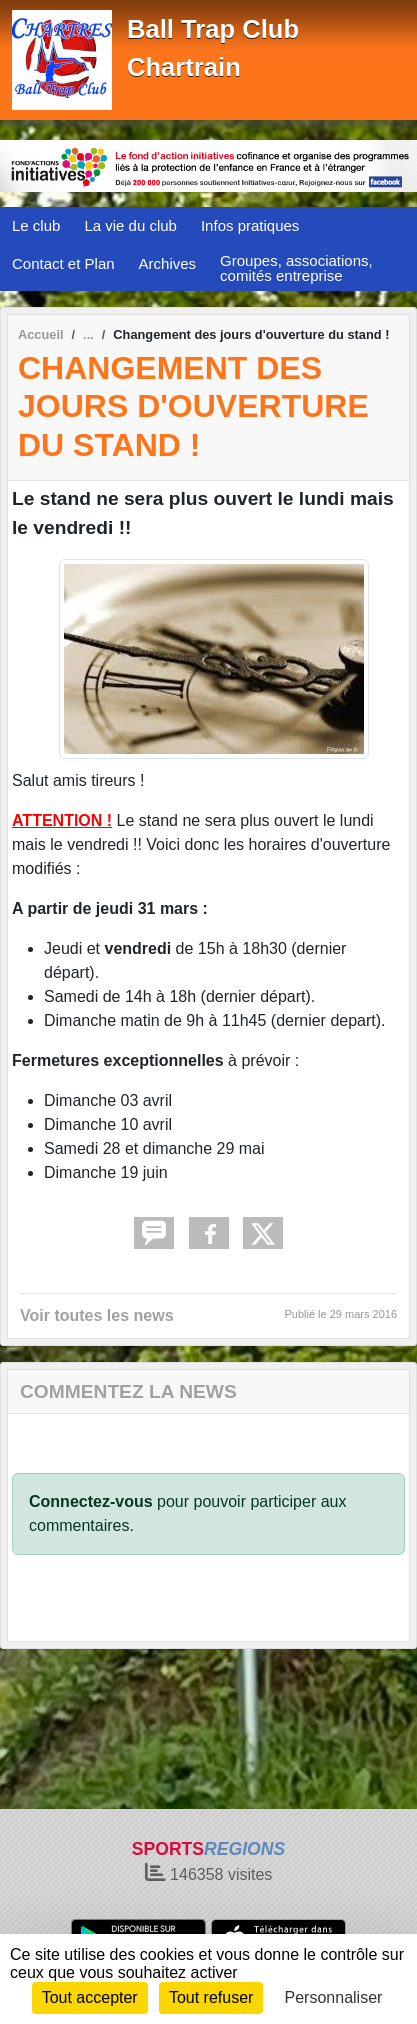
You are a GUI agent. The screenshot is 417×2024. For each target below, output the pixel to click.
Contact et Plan (63, 263)
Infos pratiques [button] (250, 225)
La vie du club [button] (130, 225)
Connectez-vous (91, 1501)
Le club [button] (36, 225)
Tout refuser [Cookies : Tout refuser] (211, 1997)
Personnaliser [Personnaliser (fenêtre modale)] (334, 1997)
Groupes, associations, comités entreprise (296, 268)
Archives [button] (168, 263)
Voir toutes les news (97, 1315)
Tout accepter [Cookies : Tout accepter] (90, 1997)
